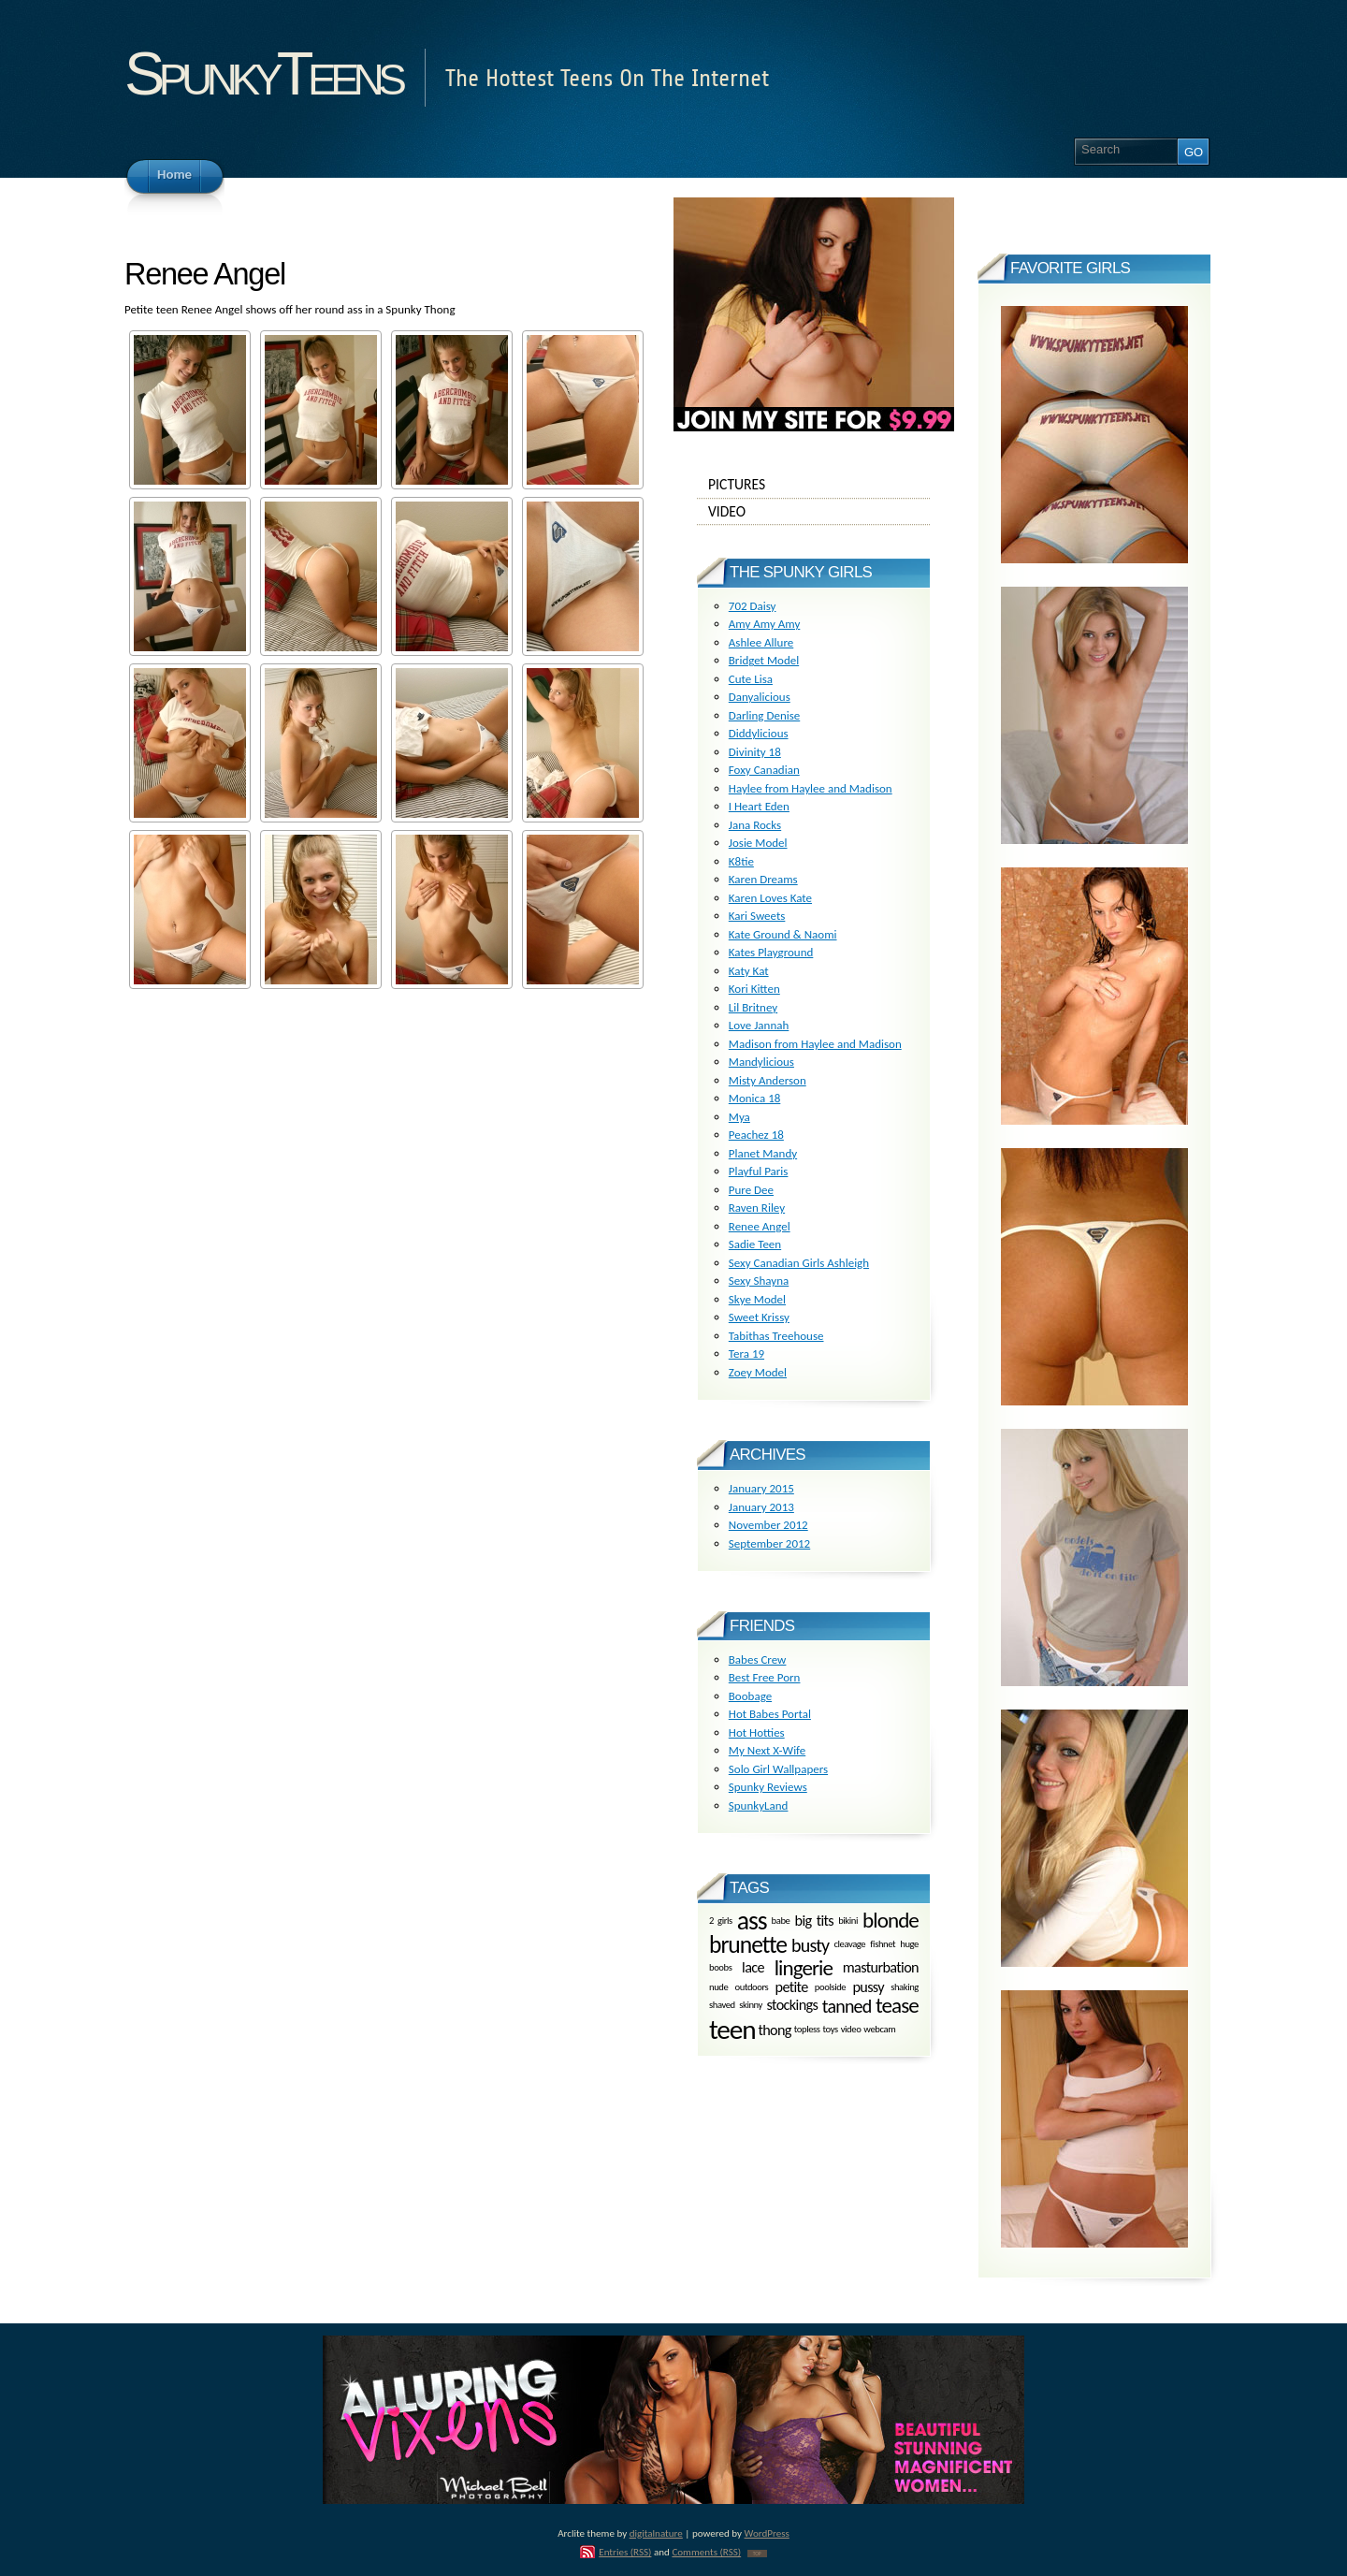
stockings (792, 2006)
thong (774, 2030)
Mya (739, 1117)
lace (753, 1967)
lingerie (804, 1968)
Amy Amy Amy (765, 624)
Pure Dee (751, 1190)
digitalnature (656, 2533)
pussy (868, 1987)
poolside (830, 1987)
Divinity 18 (755, 752)
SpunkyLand (759, 1805)
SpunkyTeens (262, 73)
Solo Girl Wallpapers (778, 1769)
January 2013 (761, 1507)
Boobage (750, 1696)
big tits (814, 1919)
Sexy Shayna (759, 1280)
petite (791, 1987)
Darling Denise (764, 715)
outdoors (752, 1987)
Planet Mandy (763, 1153)
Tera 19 (746, 1353)
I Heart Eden (759, 806)
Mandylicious (761, 1062)
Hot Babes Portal (770, 1714)
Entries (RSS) (625, 2551)
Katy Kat (749, 971)
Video (814, 512)
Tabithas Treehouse (776, 1336)
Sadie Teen (755, 1244)
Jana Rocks (755, 825)
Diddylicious (759, 733)
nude (718, 1987)
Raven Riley (757, 1208)
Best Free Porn (765, 1677)
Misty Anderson (767, 1080)
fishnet (882, 1945)
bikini (848, 1920)
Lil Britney (753, 1007)
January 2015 (761, 1488)
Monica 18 (755, 1098)
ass (752, 1920)
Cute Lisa (751, 679)
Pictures (814, 485)
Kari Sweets (757, 916)
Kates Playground (771, 952)
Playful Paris (759, 1171)
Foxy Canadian (764, 770)
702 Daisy (752, 606)
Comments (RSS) (706, 2551)
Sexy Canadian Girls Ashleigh (799, 1263)
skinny (750, 2005)
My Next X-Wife (767, 1750)
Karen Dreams (763, 879)
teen (732, 2029)
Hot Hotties (757, 1732)
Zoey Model (758, 1372)
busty (810, 1945)
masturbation (881, 1967)
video (851, 2030)
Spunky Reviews (768, 1787)
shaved (722, 2005)
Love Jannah (759, 1025)
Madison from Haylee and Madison (815, 1044)
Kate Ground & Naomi (783, 934)
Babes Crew (758, 1659)
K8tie (741, 861)
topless (807, 2030)
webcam (879, 2030)
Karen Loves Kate (770, 898)
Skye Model (757, 1299)
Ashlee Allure (761, 642)
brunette (748, 1944)
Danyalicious (759, 697)
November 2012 (768, 1525)
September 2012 (769, 1543)
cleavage (849, 1945)
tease (897, 2005)
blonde (890, 1920)
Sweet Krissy (759, 1317)
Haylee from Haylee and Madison (810, 788)
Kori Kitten (754, 989)
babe (781, 1920)
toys (830, 2030)
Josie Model (758, 843)
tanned (847, 2006)
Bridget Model (764, 660)
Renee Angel (759, 1226)
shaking (905, 1987)
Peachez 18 (756, 1135)
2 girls (720, 1920)
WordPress (767, 2533)
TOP (757, 2553)
